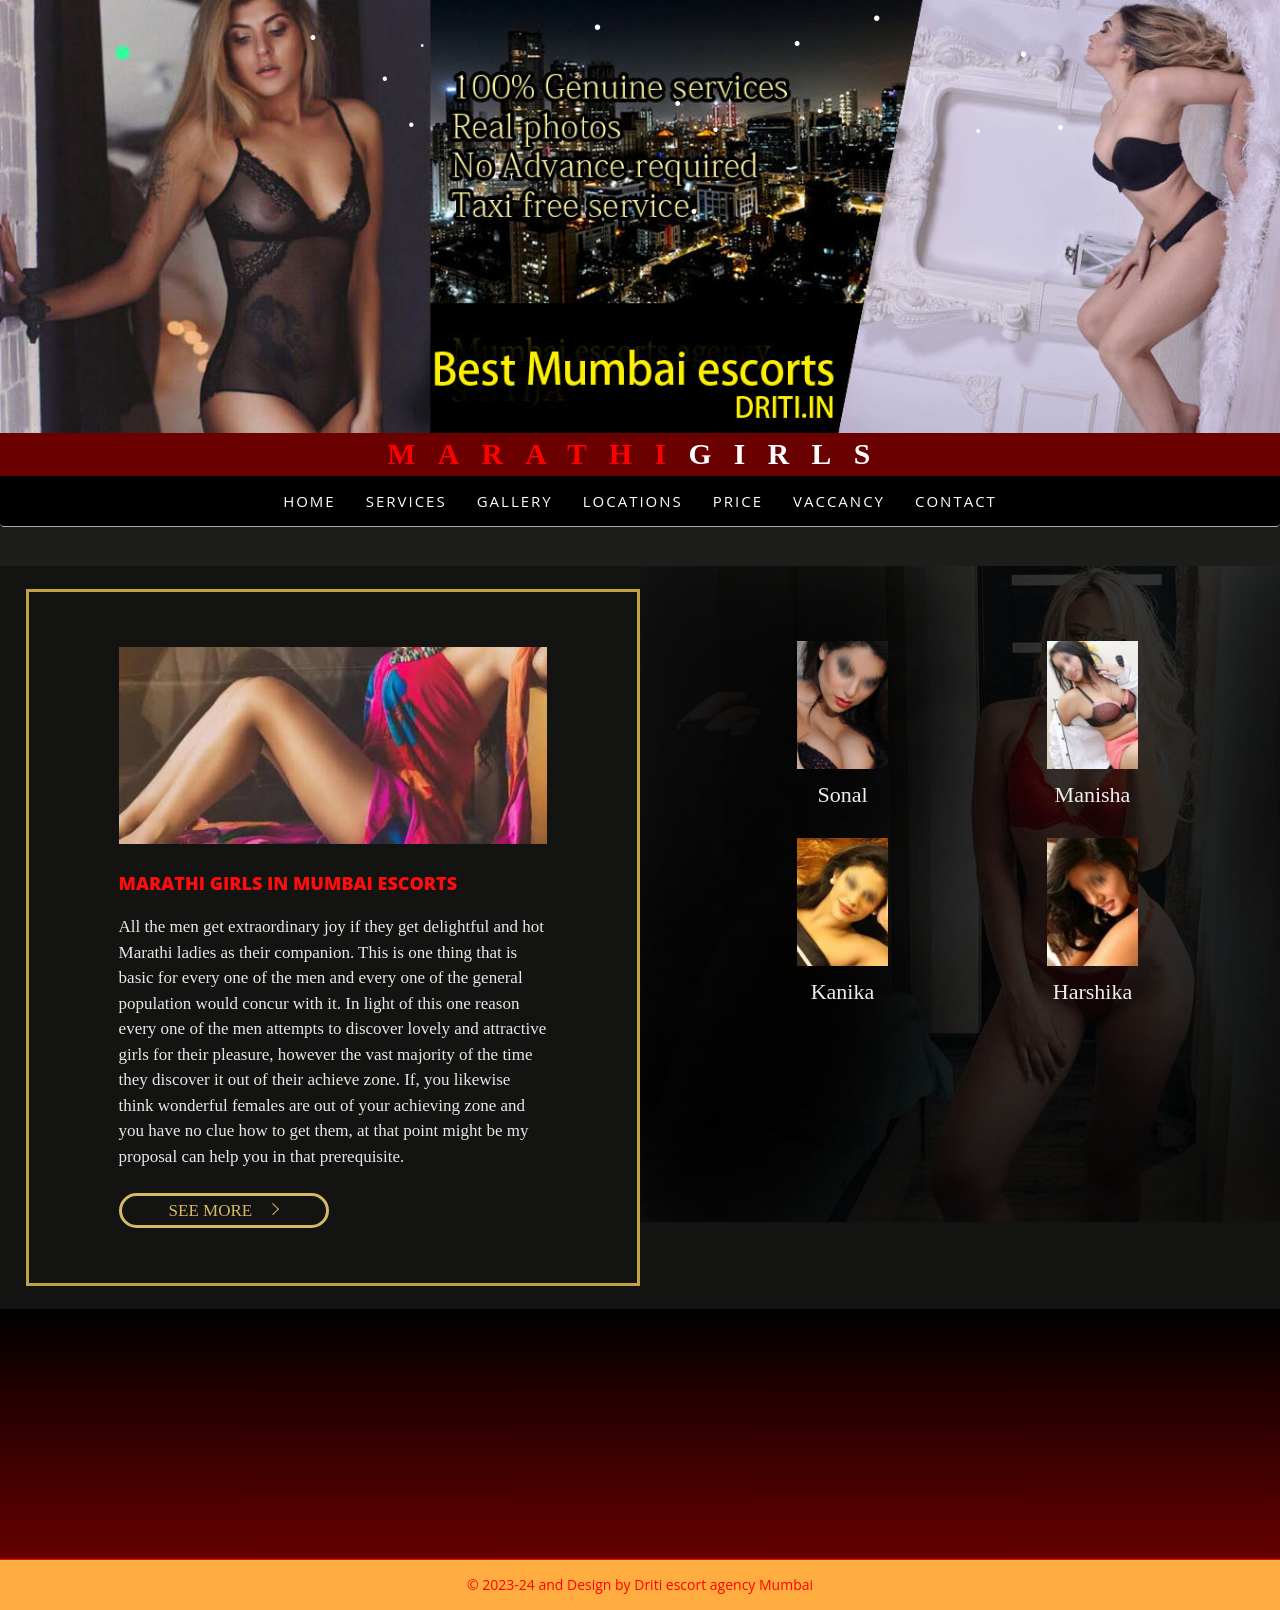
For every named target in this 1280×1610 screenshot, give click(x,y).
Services (406, 501)
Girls (639, 454)
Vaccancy (839, 501)
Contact (956, 501)
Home (309, 501)
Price (738, 501)
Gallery (515, 501)
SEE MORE (211, 1210)
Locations (633, 501)
